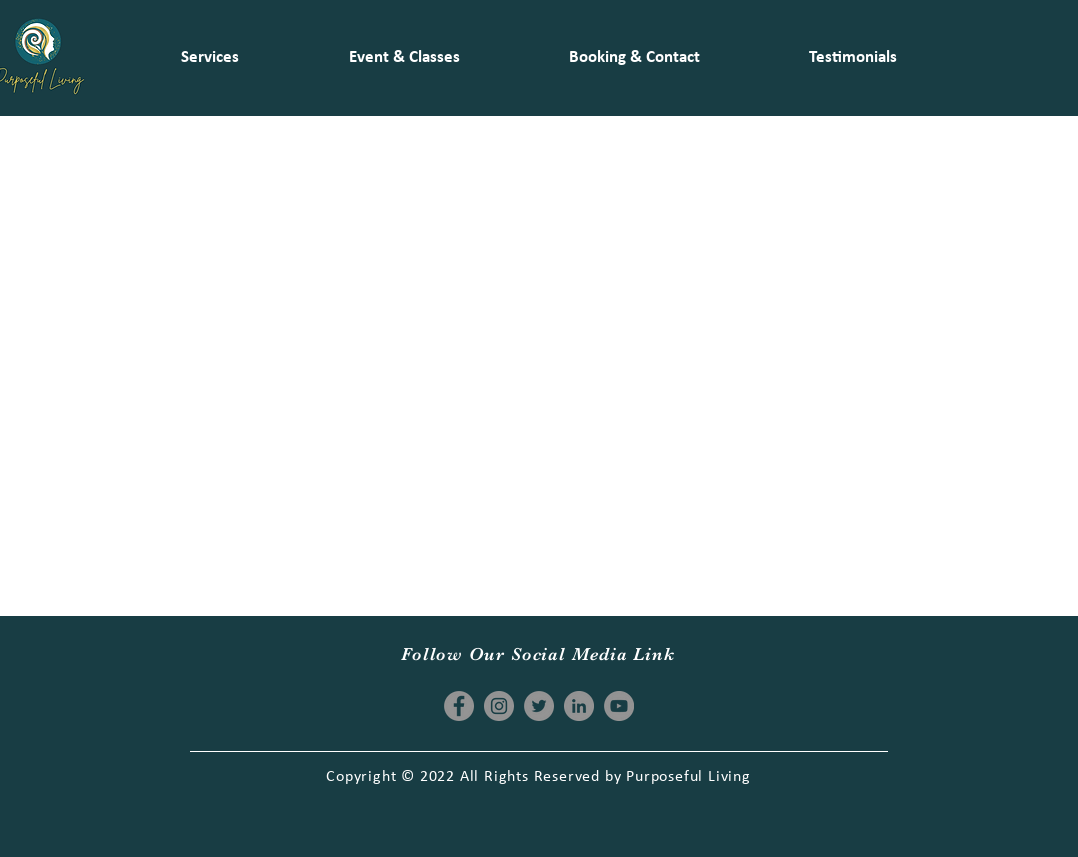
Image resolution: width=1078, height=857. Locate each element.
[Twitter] (539, 706)
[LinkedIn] (579, 706)
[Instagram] (499, 706)
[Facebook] (459, 706)
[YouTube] (619, 706)
